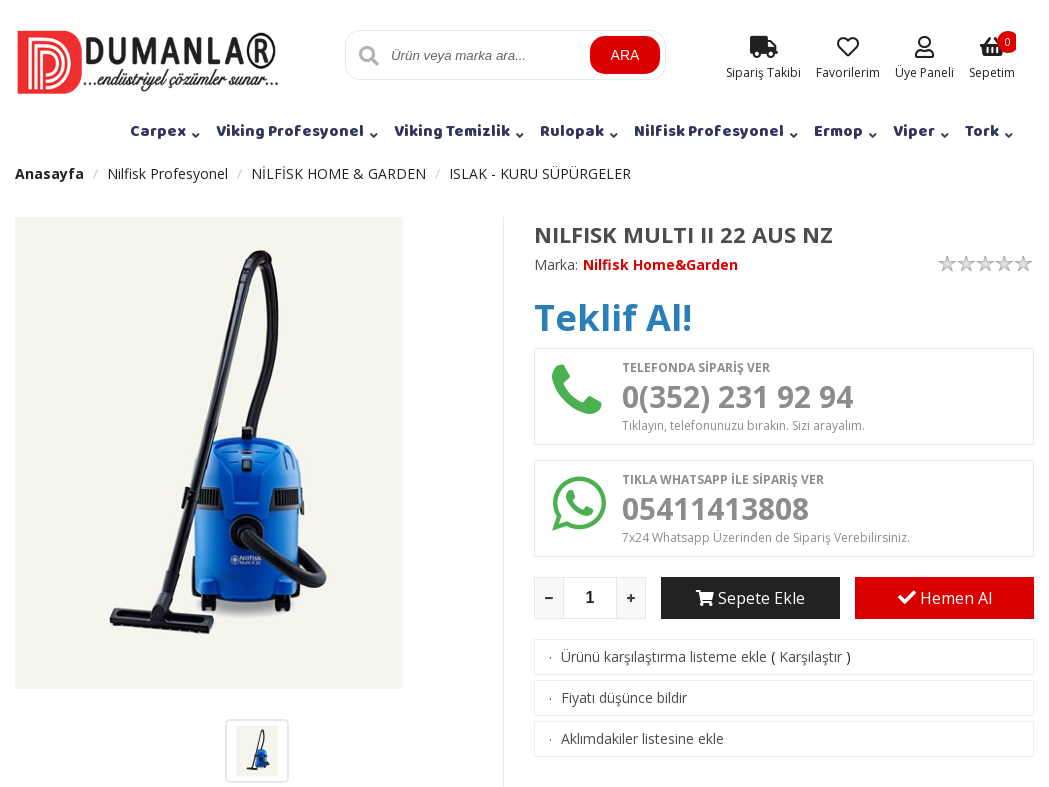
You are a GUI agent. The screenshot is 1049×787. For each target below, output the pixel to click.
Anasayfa (49, 173)
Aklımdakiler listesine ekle (642, 738)
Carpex (158, 131)
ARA (625, 55)
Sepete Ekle (750, 598)
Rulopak (572, 131)
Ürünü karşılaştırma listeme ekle (664, 656)
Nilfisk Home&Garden (660, 264)
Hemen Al (945, 598)
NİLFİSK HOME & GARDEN (338, 173)
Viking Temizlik (452, 131)
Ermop (838, 131)
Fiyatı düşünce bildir (624, 697)
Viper (914, 131)
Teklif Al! (613, 317)
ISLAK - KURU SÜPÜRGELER (540, 173)
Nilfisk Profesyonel (709, 131)
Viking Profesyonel (290, 131)
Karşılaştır (810, 656)
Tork (982, 131)
